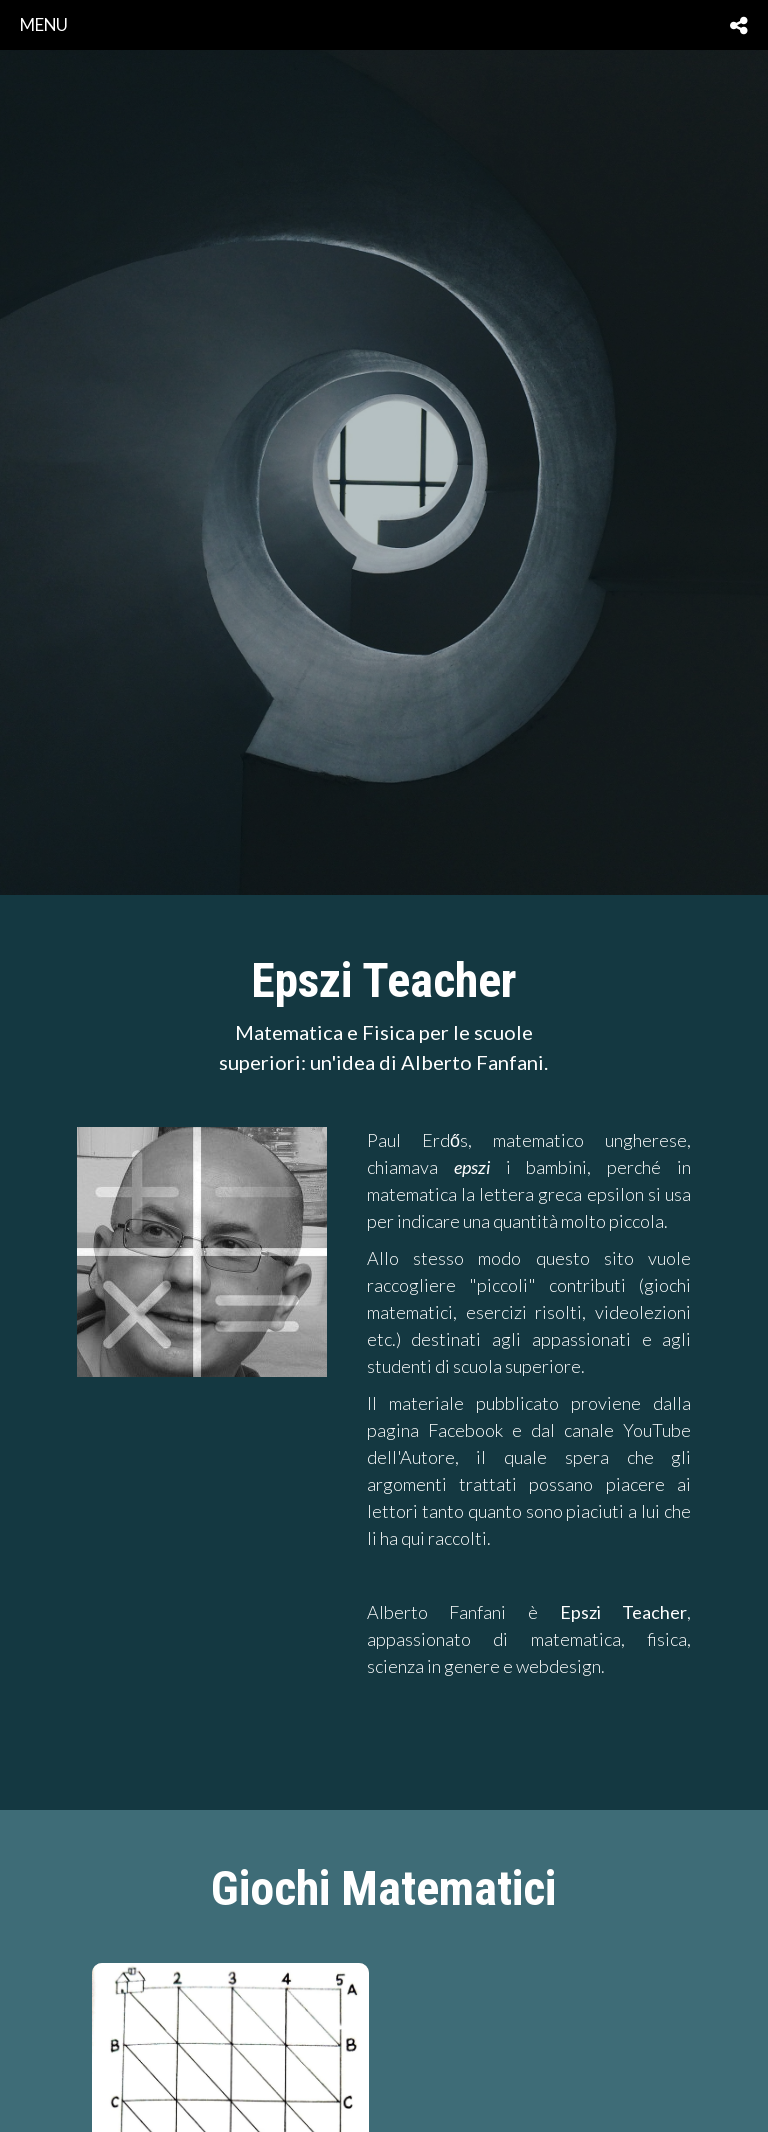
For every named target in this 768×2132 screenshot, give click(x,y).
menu (44, 24)
